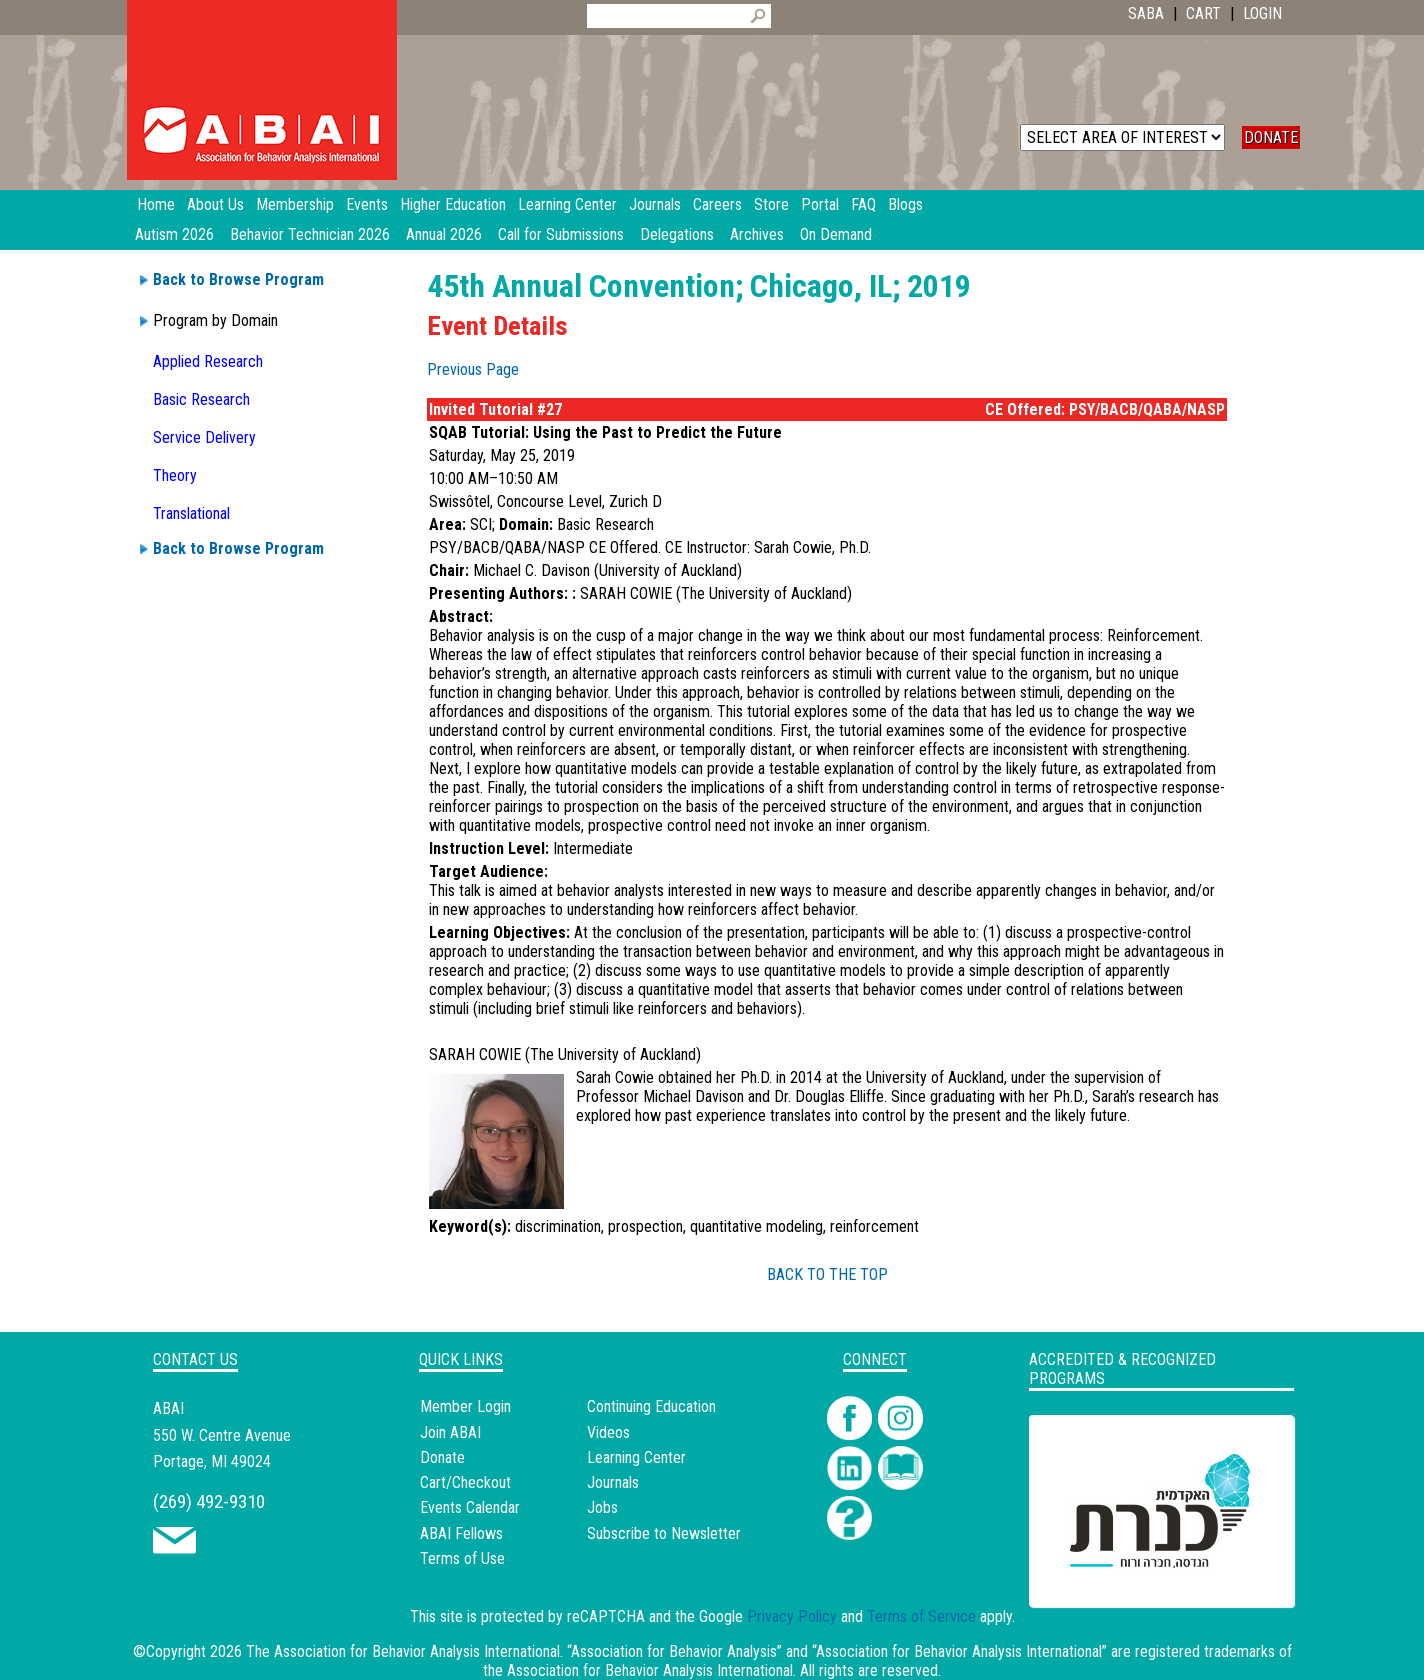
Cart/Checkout (465, 1482)
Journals (613, 1482)
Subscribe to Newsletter (664, 1533)
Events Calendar (470, 1507)
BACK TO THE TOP (827, 1274)
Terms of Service (921, 1616)
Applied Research (208, 361)
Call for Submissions (561, 234)
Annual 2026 (444, 234)
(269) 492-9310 (209, 1501)
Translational (191, 513)
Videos (608, 1432)
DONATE (1271, 137)
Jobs (602, 1507)
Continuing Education (651, 1406)
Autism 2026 (174, 234)
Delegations (677, 234)
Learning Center (636, 1457)
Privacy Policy (792, 1616)
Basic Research (201, 399)
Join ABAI (450, 1432)
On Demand (836, 234)
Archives (757, 234)
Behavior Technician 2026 (310, 234)
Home (156, 204)
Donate (442, 1457)
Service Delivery (204, 437)
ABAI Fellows (461, 1533)
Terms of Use (462, 1558)
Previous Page (473, 369)
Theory (175, 475)
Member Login (465, 1406)
